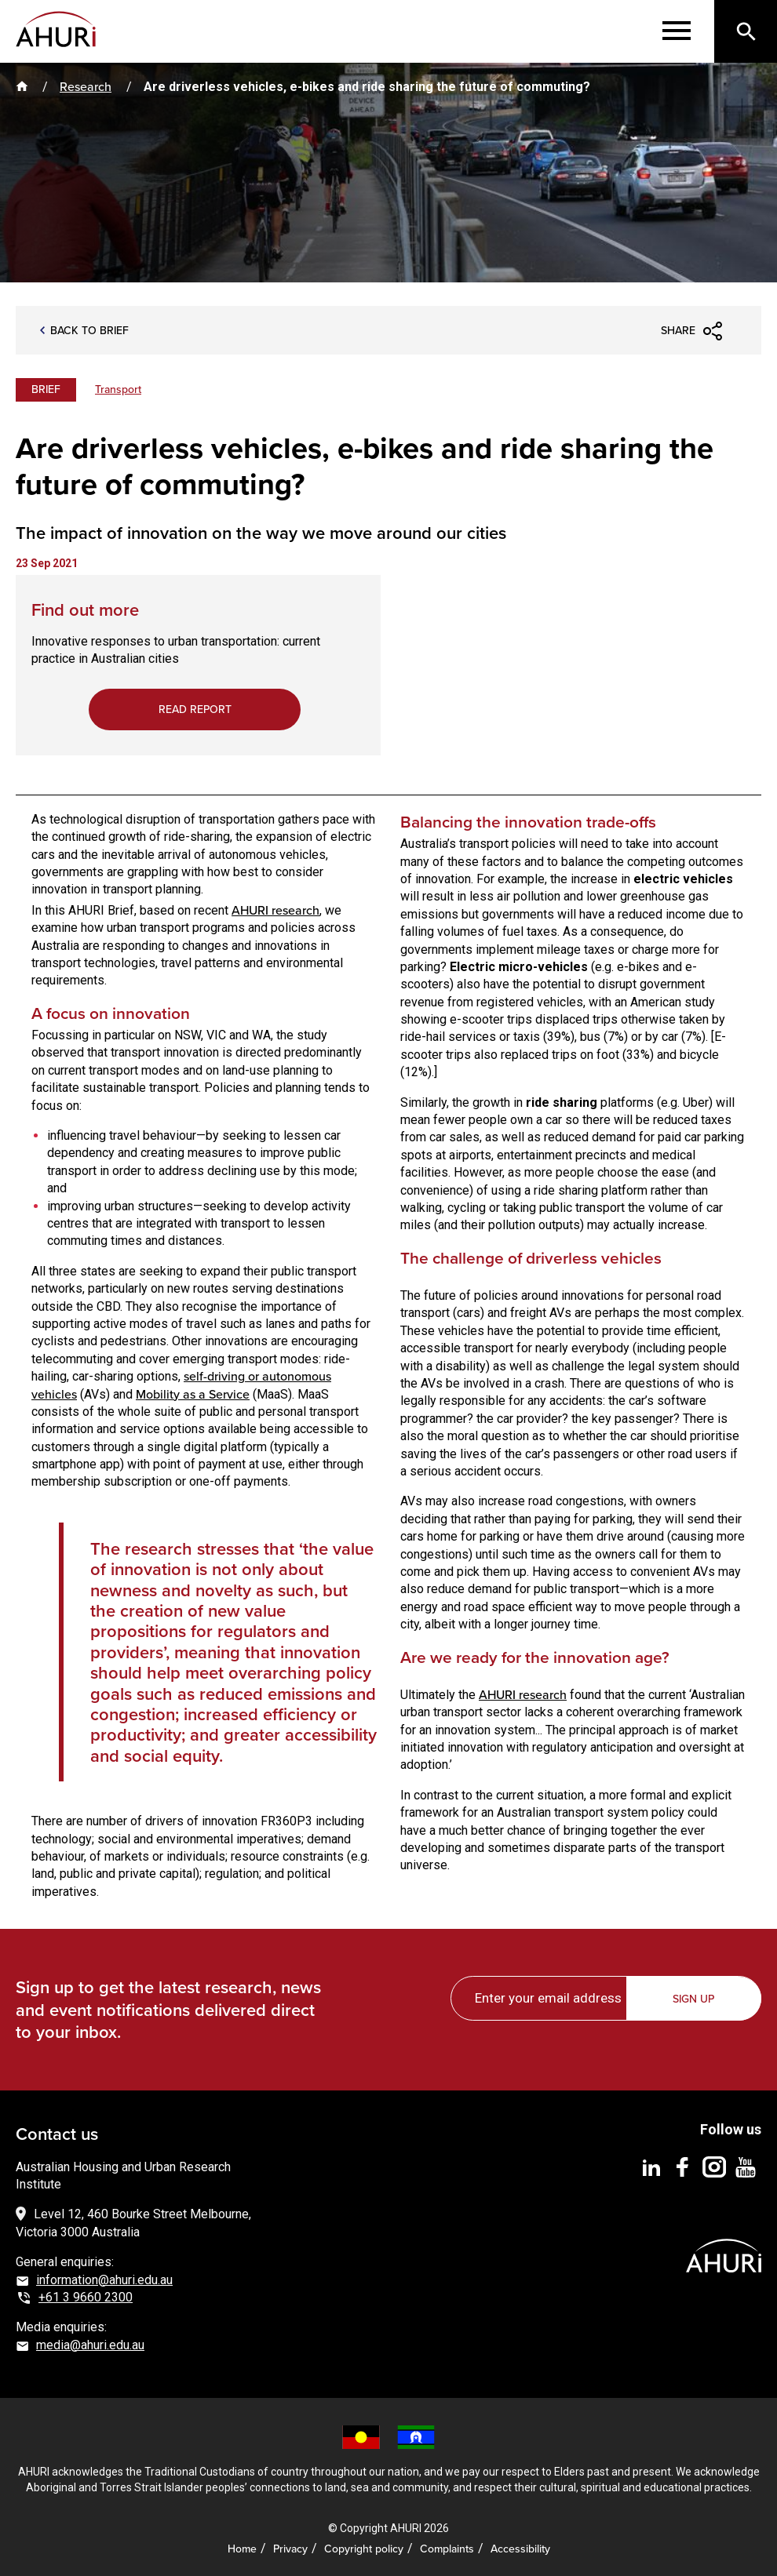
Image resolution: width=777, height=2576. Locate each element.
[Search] (745, 31)
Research (85, 87)
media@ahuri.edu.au (90, 2343)
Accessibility (520, 2548)
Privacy (290, 2548)
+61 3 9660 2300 (85, 2295)
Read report (194, 709)
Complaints (447, 2548)
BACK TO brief (89, 331)
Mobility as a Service (193, 1393)
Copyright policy (363, 2548)
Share (678, 330)
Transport (118, 389)
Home (242, 2548)
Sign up (695, 1997)
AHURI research (275, 909)
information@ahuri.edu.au (104, 2278)
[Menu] (676, 31)
